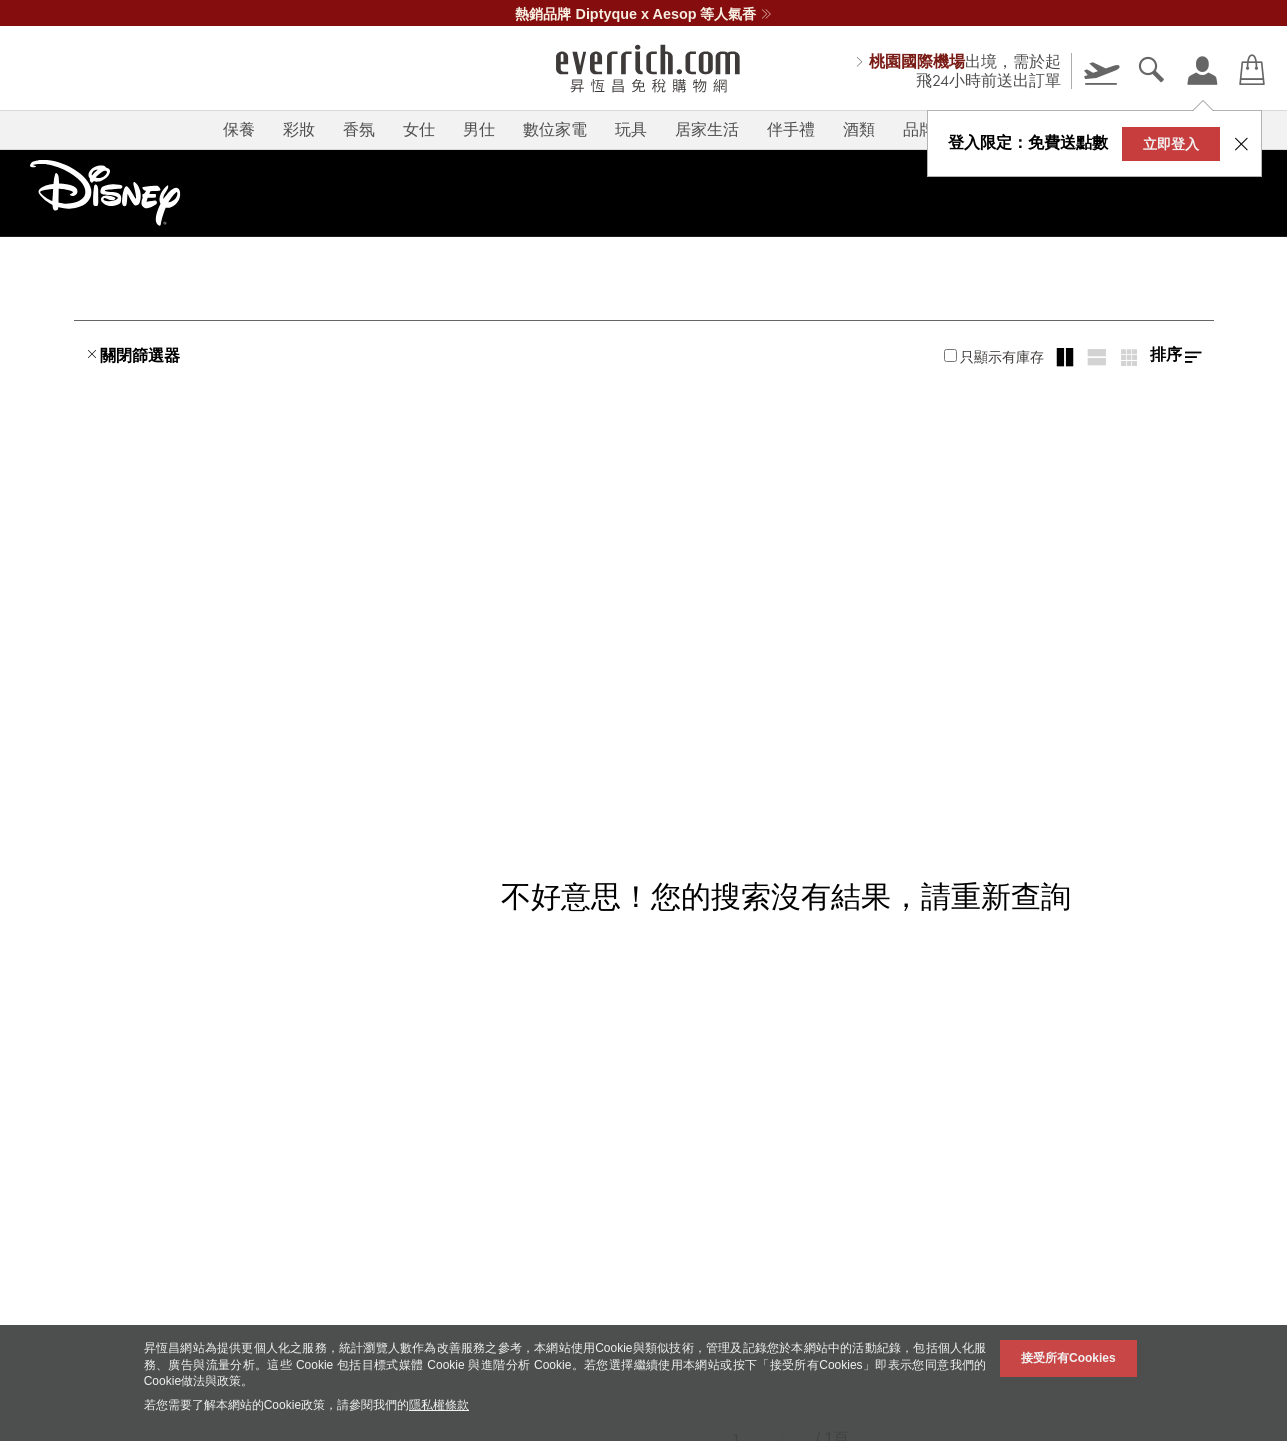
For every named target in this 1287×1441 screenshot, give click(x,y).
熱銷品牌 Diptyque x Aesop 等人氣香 (643, 14)
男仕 (479, 129)
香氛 (359, 129)
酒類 (859, 129)
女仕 (419, 129)
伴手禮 (791, 129)
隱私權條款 (439, 1405)
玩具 (631, 129)
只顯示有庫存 (994, 357)
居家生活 (707, 129)
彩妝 (299, 129)
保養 (239, 129)
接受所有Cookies (1068, 1358)
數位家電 (555, 129)
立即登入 (1171, 144)
